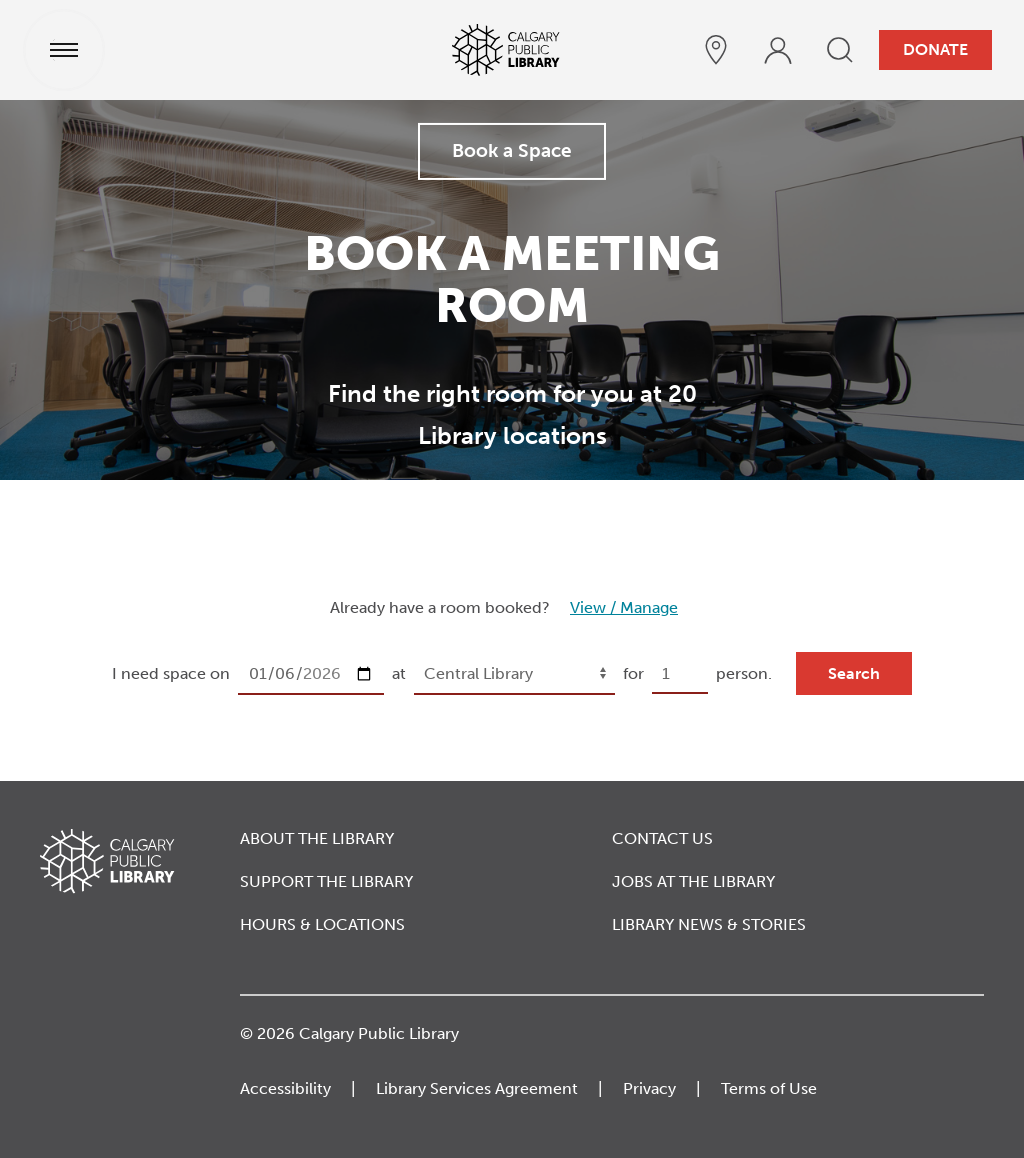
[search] (840, 50)
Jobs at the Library (693, 881)
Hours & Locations (322, 924)
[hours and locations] (716, 50)
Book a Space (512, 150)
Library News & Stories (709, 924)
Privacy (649, 1088)
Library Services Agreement (477, 1088)
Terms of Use (769, 1088)
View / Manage (624, 607)
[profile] (778, 50)
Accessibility (285, 1088)
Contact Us (662, 838)
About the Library (317, 838)
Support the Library (326, 881)
